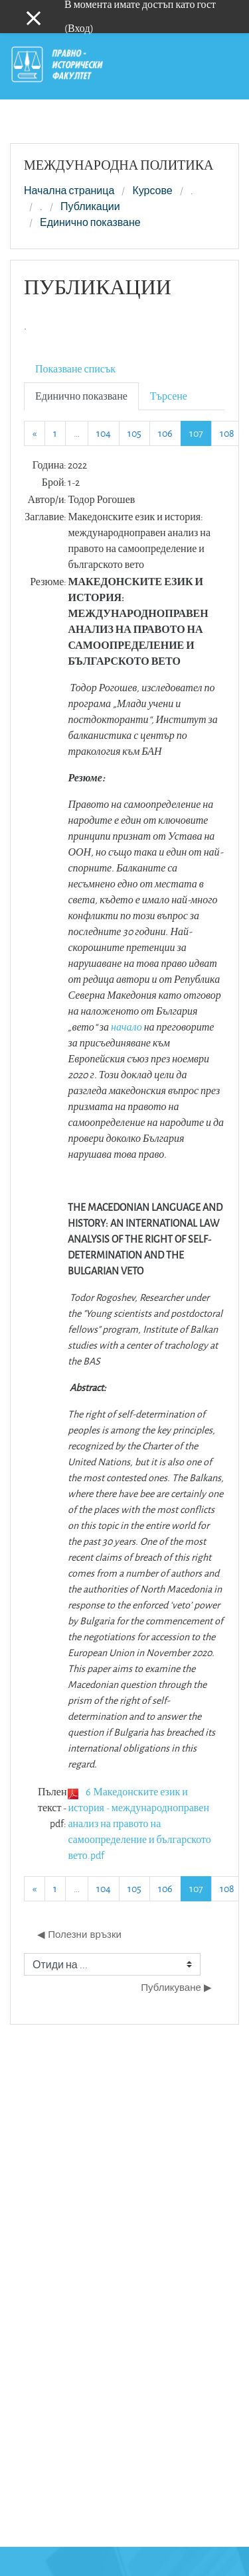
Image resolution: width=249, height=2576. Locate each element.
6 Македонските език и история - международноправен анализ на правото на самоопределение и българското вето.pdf (139, 1823)
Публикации (90, 206)
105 (134, 433)
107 (200, 432)
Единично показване (90, 222)
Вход (79, 28)
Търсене (168, 396)
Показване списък (75, 369)
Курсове (152, 190)
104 (103, 433)
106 (165, 433)
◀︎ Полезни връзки (79, 1934)
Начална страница (69, 190)
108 (227, 433)
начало (126, 1027)
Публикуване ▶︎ (176, 1987)
